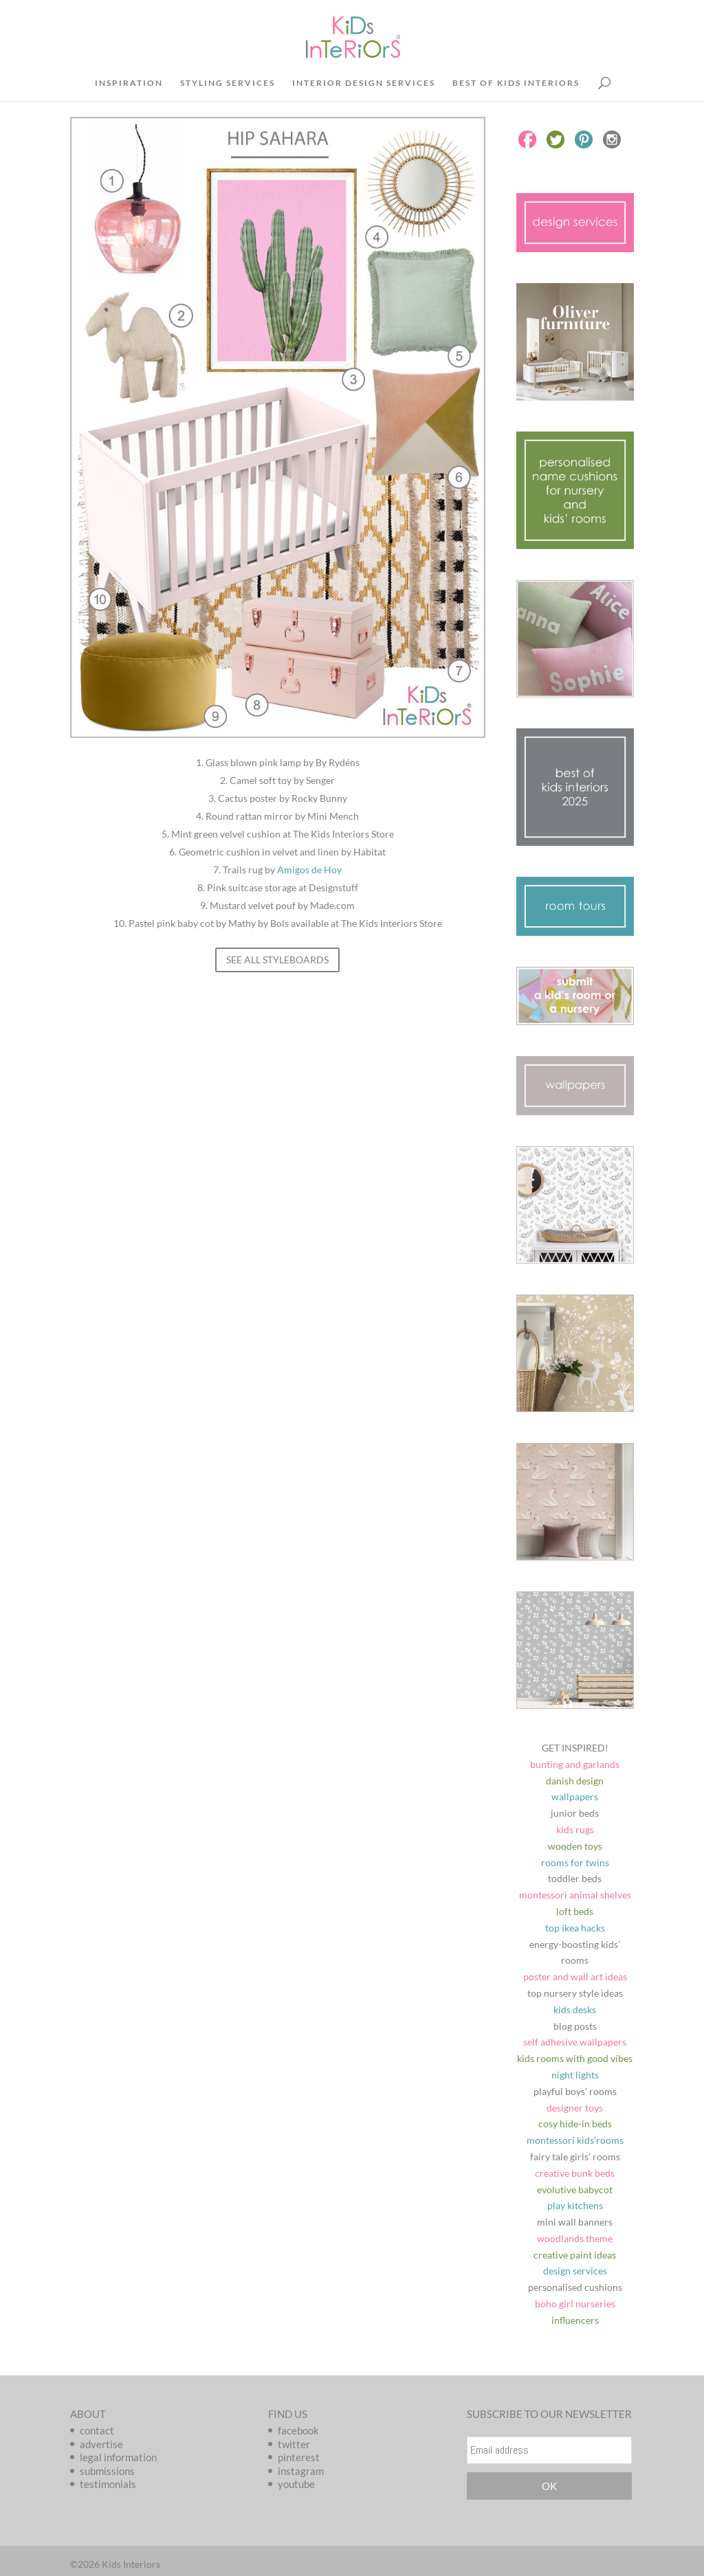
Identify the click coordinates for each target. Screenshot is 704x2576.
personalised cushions (575, 2287)
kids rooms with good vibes (574, 2058)
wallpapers (574, 1796)
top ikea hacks (575, 1928)
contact (97, 2430)
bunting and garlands (574, 1764)
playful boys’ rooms (575, 2091)
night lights (575, 2075)
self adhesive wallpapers (574, 2042)
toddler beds (575, 1878)
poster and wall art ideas (575, 1976)
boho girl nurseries (575, 2303)
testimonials (108, 2484)
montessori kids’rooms (575, 2140)
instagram (301, 2471)
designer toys (575, 2108)
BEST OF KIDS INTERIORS (516, 83)
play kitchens (575, 2205)
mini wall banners (575, 2222)
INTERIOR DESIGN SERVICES (363, 83)
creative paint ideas (575, 2255)
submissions (107, 2471)
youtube (296, 2484)
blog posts (575, 2026)
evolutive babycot (575, 2189)
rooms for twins (575, 1862)
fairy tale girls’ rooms (575, 2156)
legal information (118, 2457)
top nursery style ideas (575, 1993)
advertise (101, 2444)
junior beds (575, 1813)
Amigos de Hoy (309, 869)
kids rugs (575, 1829)
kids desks (574, 2009)
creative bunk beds (575, 2173)
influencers (575, 2320)
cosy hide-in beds (575, 2123)
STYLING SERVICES (227, 83)
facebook (298, 2430)
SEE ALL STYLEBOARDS (277, 959)
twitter (294, 2444)
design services (575, 2270)
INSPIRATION (129, 83)
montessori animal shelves (575, 1895)
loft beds (574, 1911)
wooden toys (575, 1846)
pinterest (299, 2457)
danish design (575, 1781)
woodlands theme (575, 2238)
